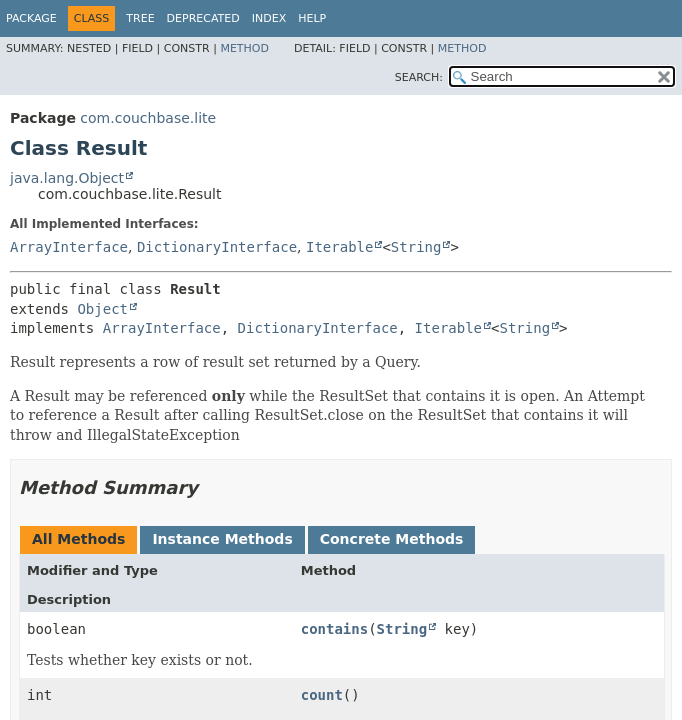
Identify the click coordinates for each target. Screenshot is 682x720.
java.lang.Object (67, 178)
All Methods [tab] (78, 539)
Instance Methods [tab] (222, 539)
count (322, 695)
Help (312, 18)
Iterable (339, 247)
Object (102, 309)
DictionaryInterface (217, 247)
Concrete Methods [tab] (392, 539)
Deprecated (203, 18)
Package (31, 18)
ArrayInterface (69, 247)
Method (244, 48)
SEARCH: (419, 77)
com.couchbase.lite (148, 118)
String (416, 247)
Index (269, 18)
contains (334, 629)
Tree (140, 18)
